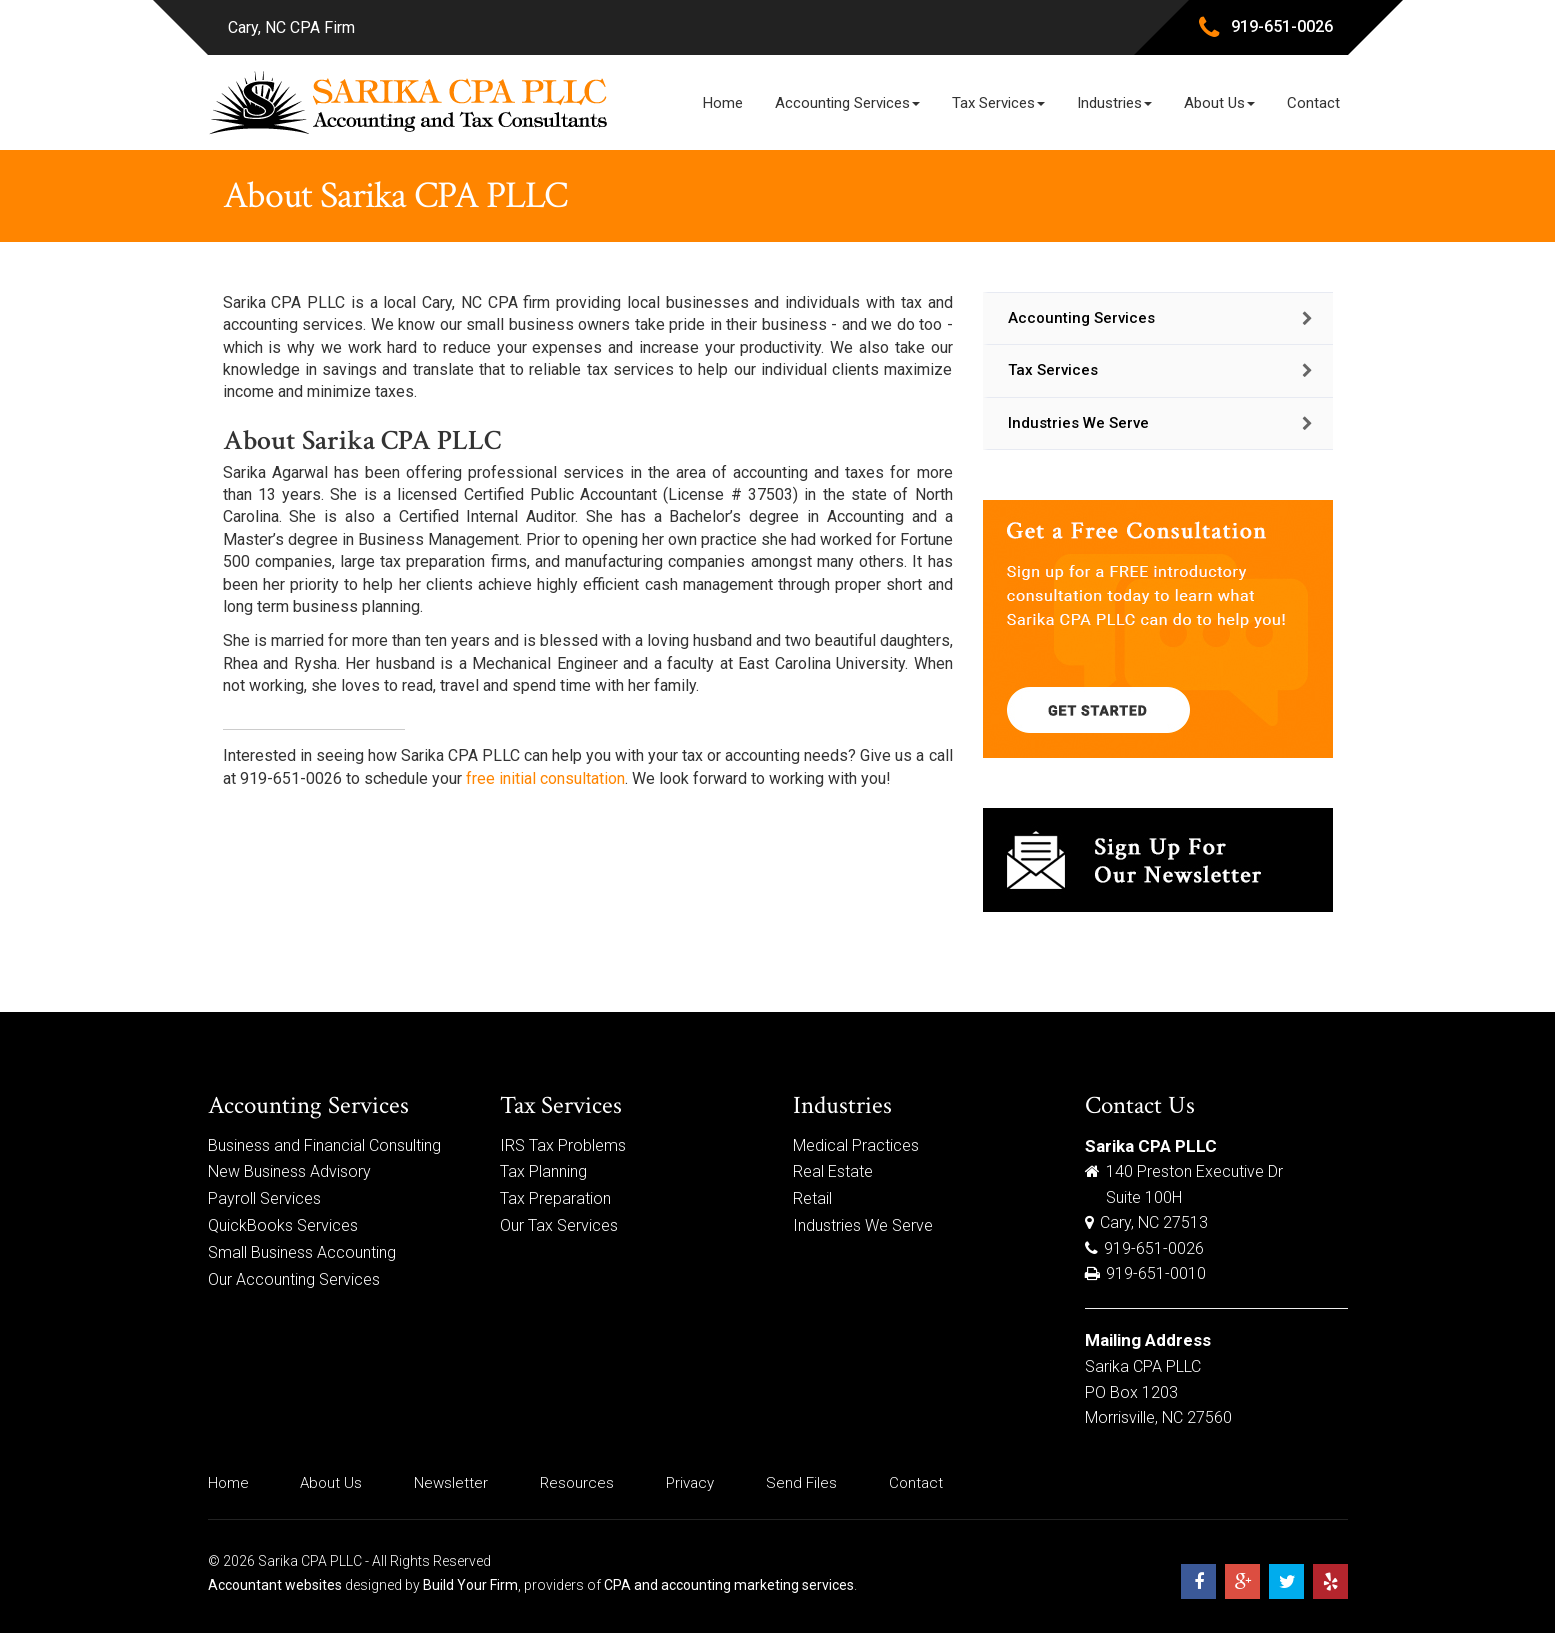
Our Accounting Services (294, 1279)
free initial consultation (545, 778)
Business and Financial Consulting (324, 1145)
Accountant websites (275, 1585)
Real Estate (833, 1171)
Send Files (801, 1483)
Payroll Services (264, 1198)
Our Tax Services (559, 1225)
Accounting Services (847, 103)
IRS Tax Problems (563, 1145)
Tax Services (998, 103)
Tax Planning (543, 1171)
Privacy (690, 1483)
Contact (1313, 103)
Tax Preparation (555, 1198)
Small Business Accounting (302, 1252)
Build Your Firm (470, 1585)
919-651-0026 (1282, 26)
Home (723, 103)
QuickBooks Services (283, 1225)
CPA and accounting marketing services (729, 1585)
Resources (577, 1483)
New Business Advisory (289, 1171)
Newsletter (451, 1483)
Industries (1114, 103)
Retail (812, 1198)
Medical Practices (856, 1145)
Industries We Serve (1078, 423)
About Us (1219, 103)
